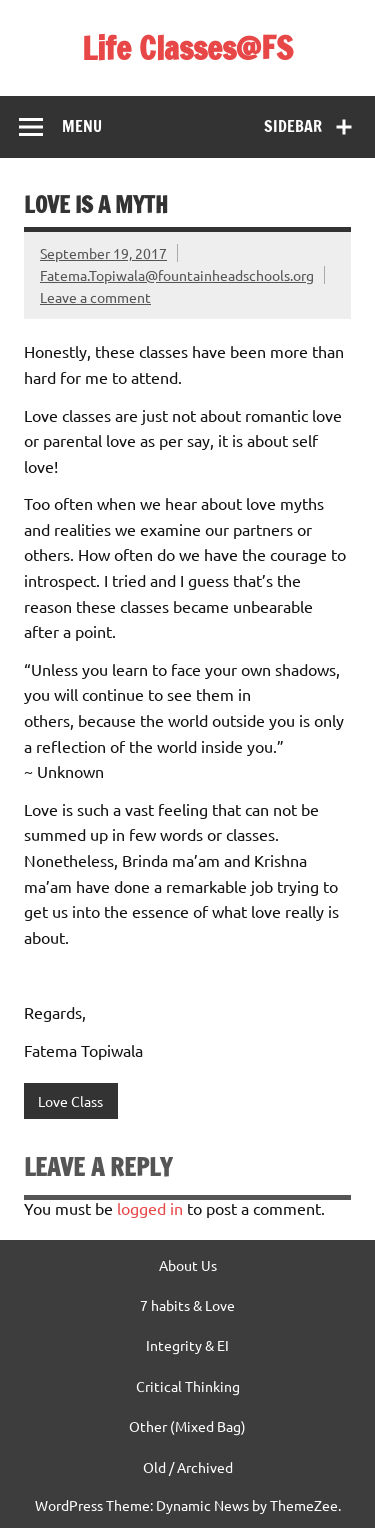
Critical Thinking (188, 1386)
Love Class (70, 1101)
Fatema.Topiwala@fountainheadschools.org (177, 275)
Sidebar (293, 126)
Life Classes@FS (187, 48)
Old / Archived (188, 1467)
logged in (150, 1208)
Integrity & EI (187, 1345)
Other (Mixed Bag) (187, 1426)
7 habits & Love (187, 1305)
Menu (82, 126)
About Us (188, 1265)
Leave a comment (95, 297)
